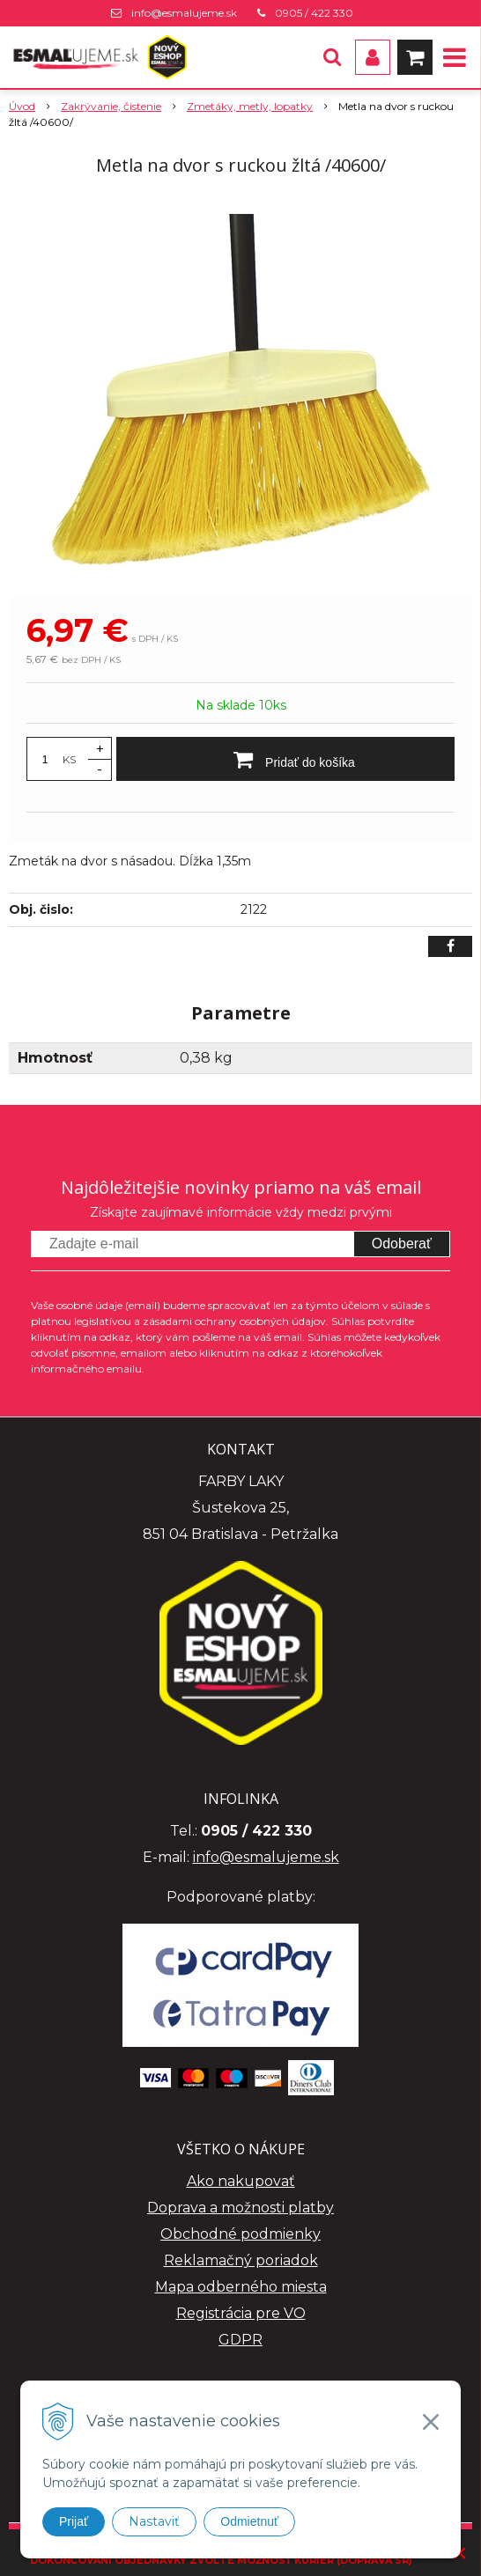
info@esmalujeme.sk (184, 12)
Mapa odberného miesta (241, 2286)
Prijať (73, 2521)
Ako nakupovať (241, 2181)
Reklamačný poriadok (241, 2260)
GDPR (240, 2339)
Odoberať (402, 1243)
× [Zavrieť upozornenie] (460, 2552)
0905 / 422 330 (314, 12)
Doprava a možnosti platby (240, 2207)
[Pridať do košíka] (285, 759)
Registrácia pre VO (241, 2313)
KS (69, 759)
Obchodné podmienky (240, 2234)
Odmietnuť (249, 2521)
